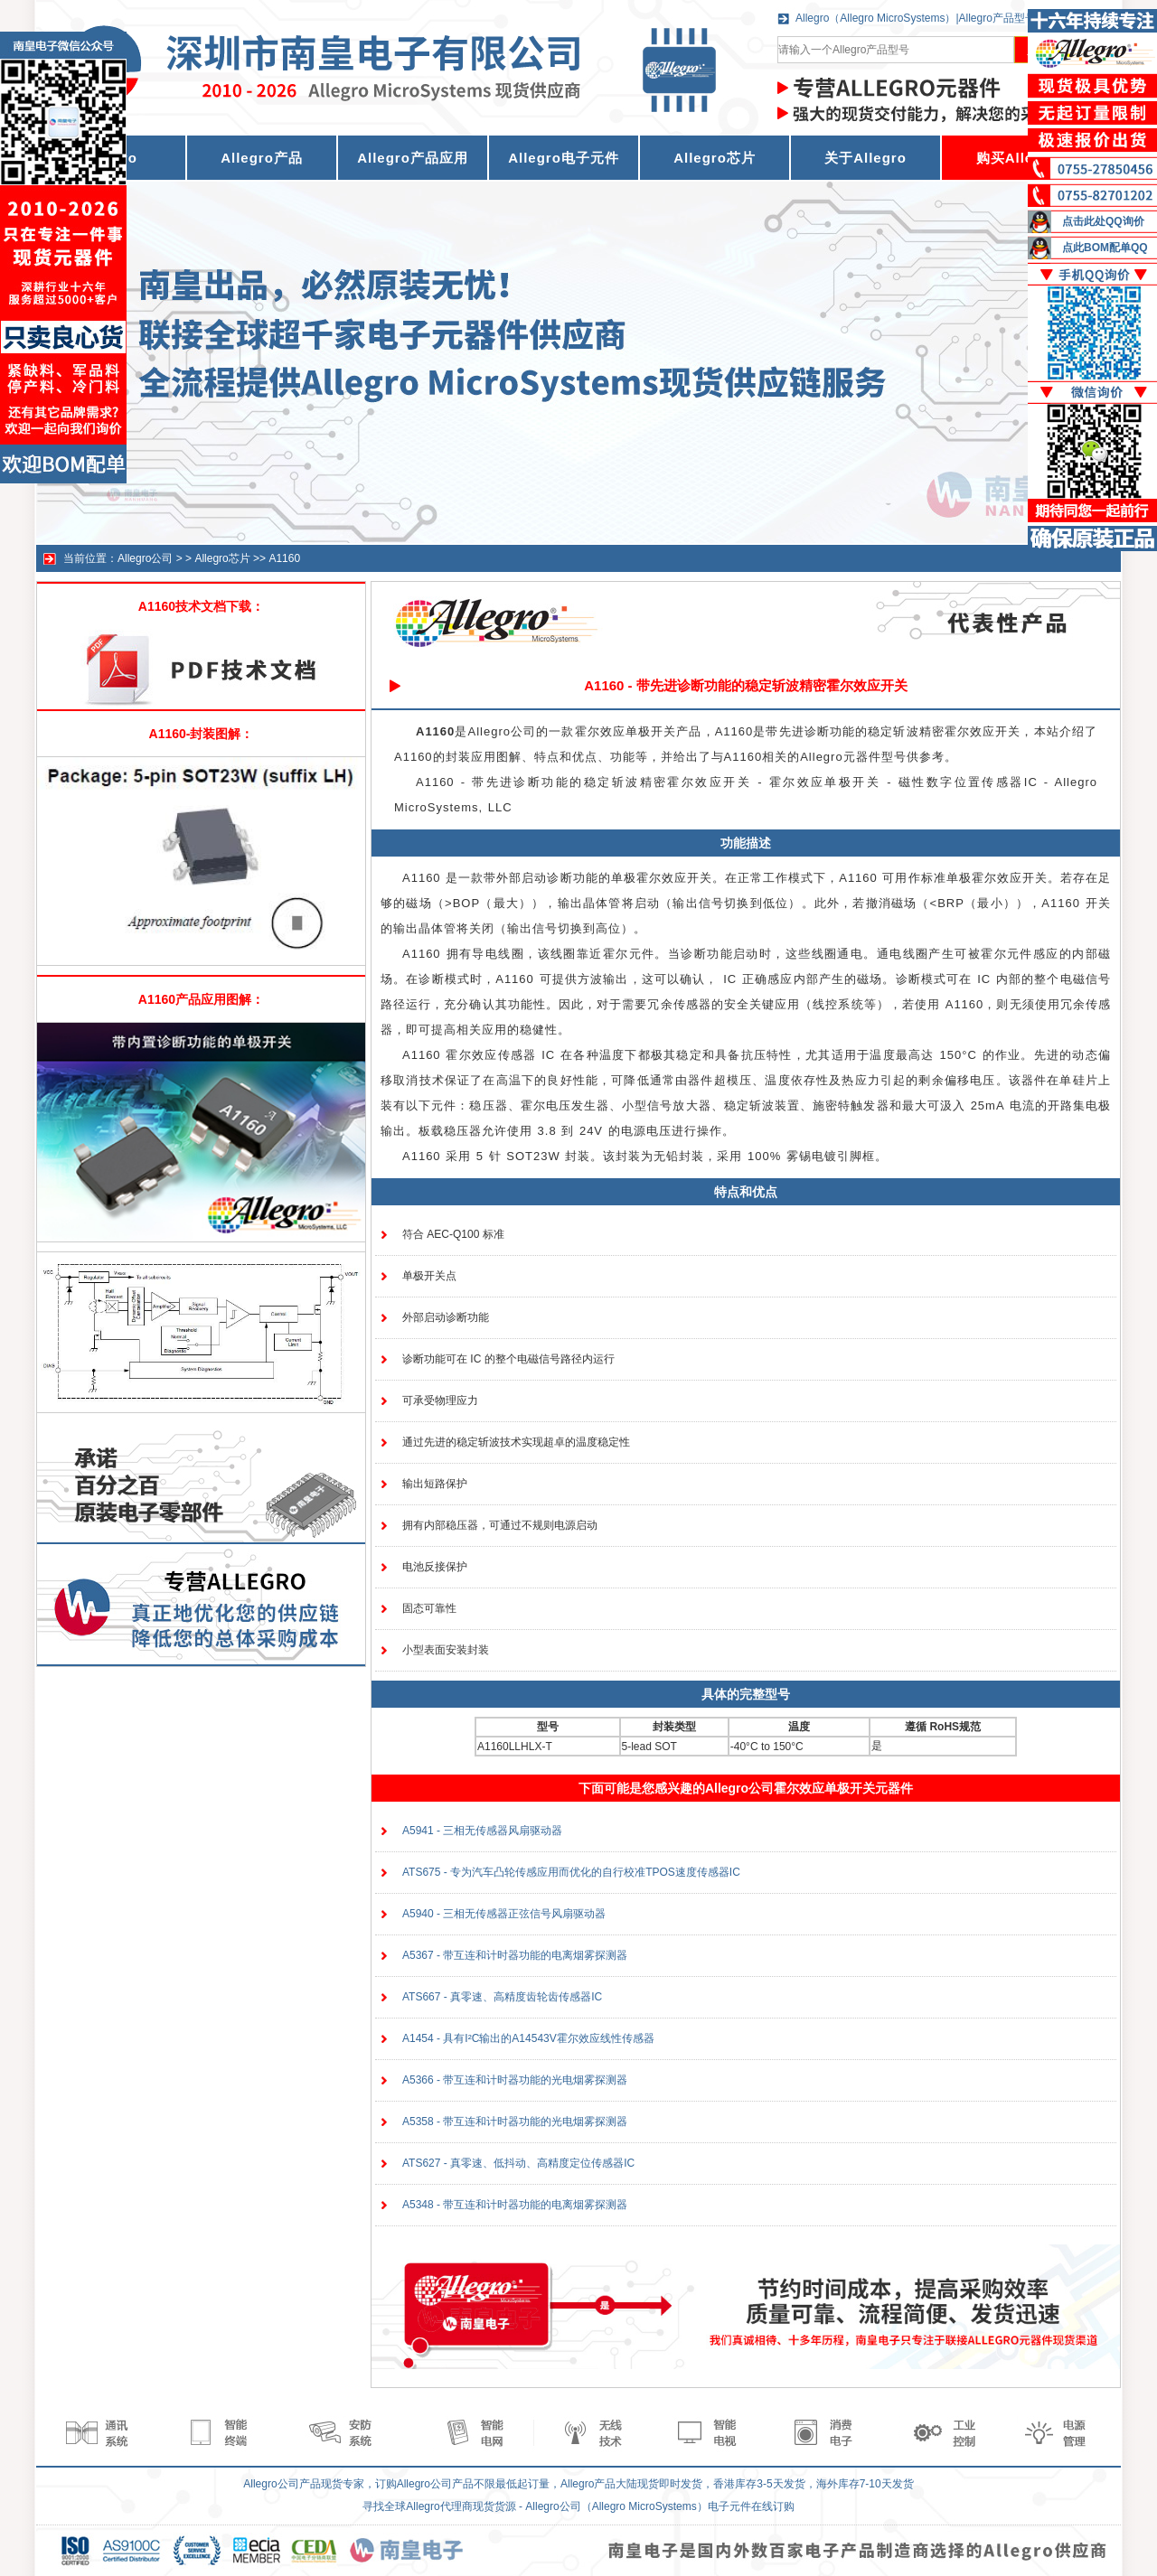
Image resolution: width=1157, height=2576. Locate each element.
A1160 (284, 558)
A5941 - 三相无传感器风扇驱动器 (482, 1830)
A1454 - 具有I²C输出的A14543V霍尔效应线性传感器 (528, 2038)
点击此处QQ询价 (1103, 221)
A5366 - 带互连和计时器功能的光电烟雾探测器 (514, 2080)
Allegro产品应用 (412, 157)
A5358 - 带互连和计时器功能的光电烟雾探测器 (514, 2121)
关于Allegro (865, 157)
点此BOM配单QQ (1105, 247)
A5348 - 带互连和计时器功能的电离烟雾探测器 (514, 2204)
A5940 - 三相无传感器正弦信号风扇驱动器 (504, 1913)
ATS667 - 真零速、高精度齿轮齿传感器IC (502, 1997)
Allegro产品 (262, 157)
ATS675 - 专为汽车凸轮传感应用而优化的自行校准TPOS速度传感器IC (571, 1872)
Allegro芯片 (714, 157)
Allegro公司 (145, 558)
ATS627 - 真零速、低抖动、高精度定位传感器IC (518, 2163)
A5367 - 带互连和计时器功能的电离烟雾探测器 (514, 1955)
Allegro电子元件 (563, 157)
